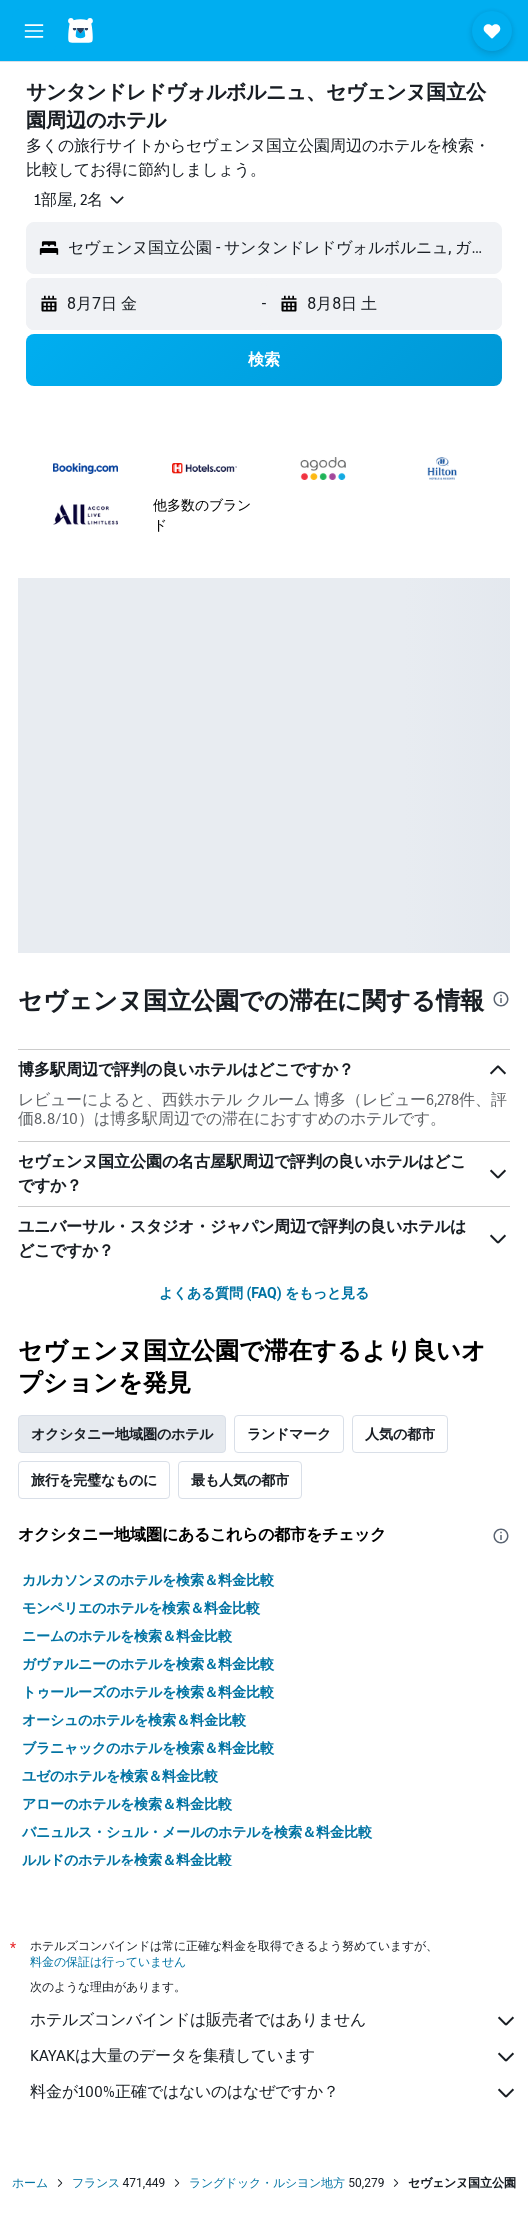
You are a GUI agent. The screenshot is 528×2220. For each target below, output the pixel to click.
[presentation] (501, 999)
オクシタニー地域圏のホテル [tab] (122, 1434)
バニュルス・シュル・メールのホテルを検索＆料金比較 (197, 1832)
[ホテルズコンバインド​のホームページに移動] (130, 30)
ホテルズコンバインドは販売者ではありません (274, 2021)
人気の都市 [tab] (400, 1434)
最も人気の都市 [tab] (240, 1480)
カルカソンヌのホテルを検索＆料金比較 (148, 1580)
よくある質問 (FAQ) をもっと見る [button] (264, 1293)
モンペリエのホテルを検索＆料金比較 (141, 1608)
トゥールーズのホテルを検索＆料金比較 (148, 1692)
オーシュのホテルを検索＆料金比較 (134, 1720)
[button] (34, 31)
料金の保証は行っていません (108, 1961)
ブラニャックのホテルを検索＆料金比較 (148, 1748)
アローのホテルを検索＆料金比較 (127, 1804)
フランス (96, 2183)
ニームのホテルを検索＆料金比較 (127, 1636)
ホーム (30, 2183)
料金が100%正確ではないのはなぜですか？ (274, 2093)
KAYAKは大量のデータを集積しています (274, 2057)
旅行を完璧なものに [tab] (94, 1480)
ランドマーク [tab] (289, 1434)
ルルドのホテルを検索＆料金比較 (127, 1860)
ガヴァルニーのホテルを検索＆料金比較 (148, 1664)
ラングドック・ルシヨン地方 (267, 2183)
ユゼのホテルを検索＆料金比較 (120, 1776)
